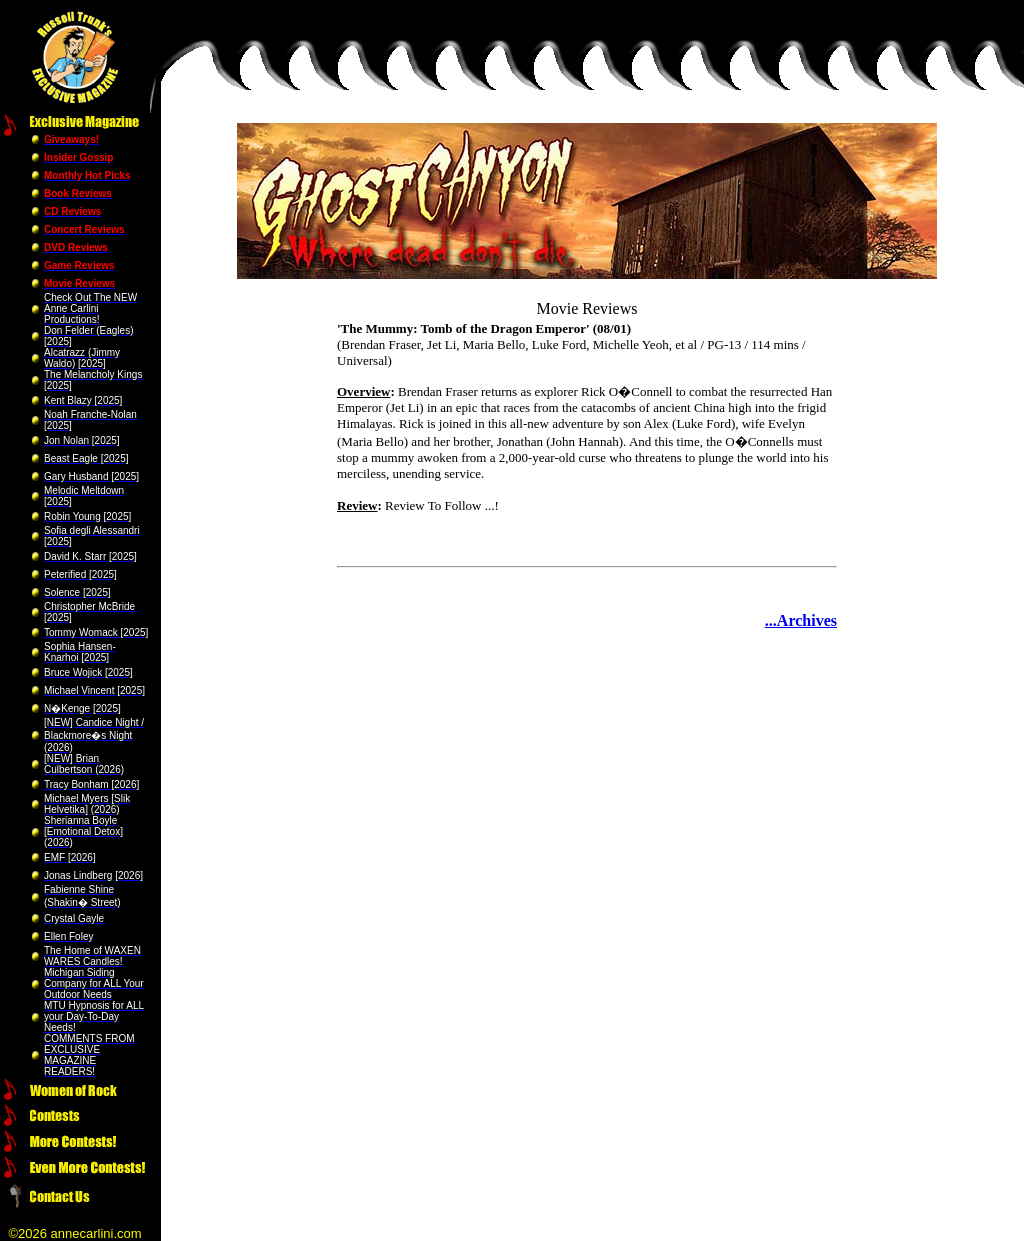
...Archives (801, 620)
